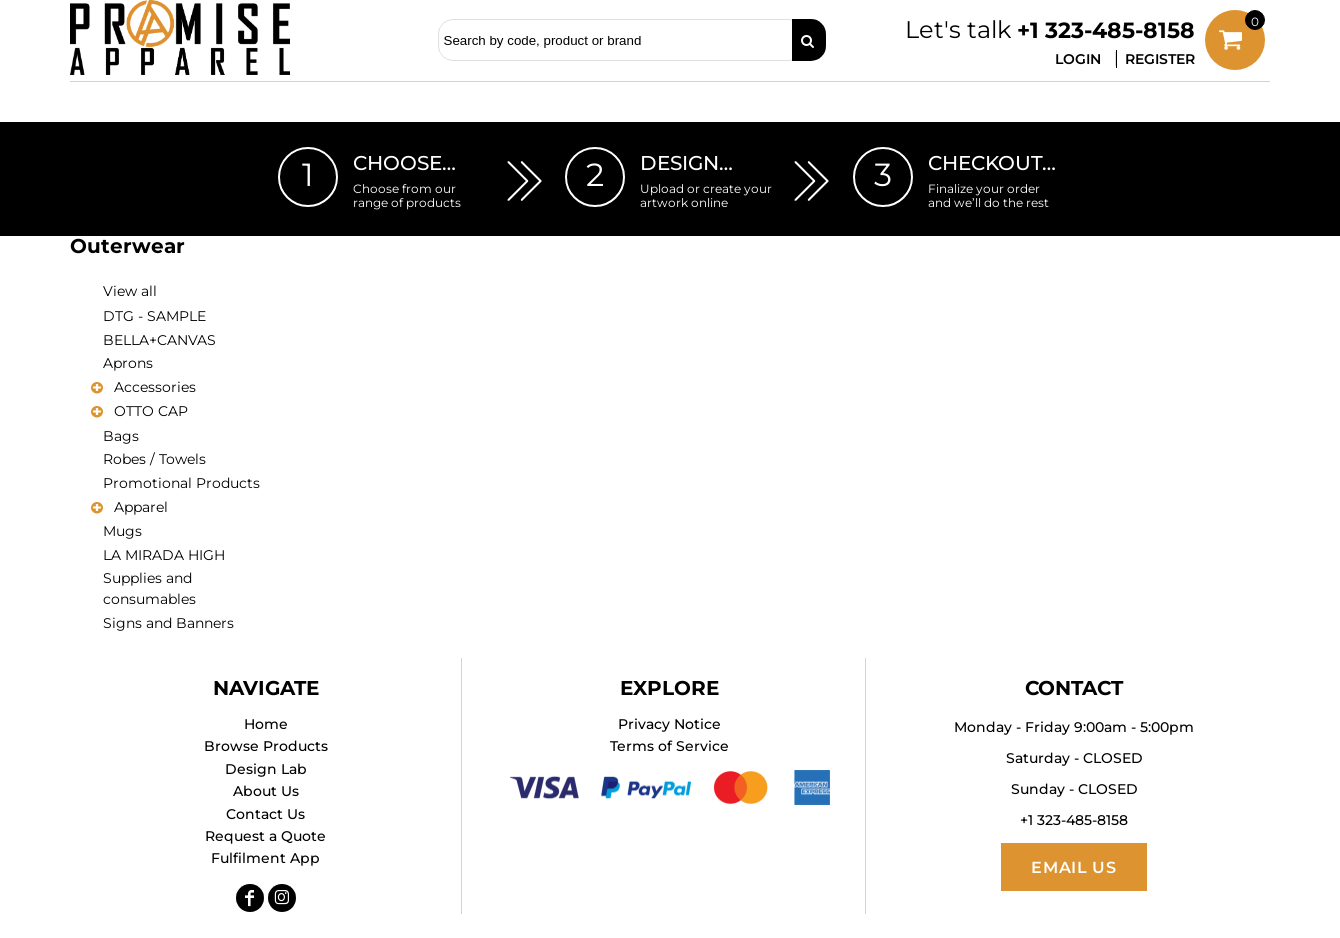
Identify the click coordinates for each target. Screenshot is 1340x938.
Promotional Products (181, 483)
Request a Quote (265, 836)
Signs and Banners (168, 623)
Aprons (128, 363)
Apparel (141, 507)
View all (130, 291)
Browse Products (266, 746)
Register (1160, 59)
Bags (121, 436)
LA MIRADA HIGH (164, 555)
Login (1078, 59)
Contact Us (265, 814)
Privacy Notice (669, 724)
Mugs (122, 531)
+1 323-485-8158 (1106, 30)
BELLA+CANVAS (159, 340)
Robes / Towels (154, 459)
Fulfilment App (265, 858)
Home (266, 724)
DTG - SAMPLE (154, 316)
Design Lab (266, 769)
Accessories (155, 387)
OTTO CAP (151, 411)
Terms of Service (669, 746)
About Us (266, 791)
